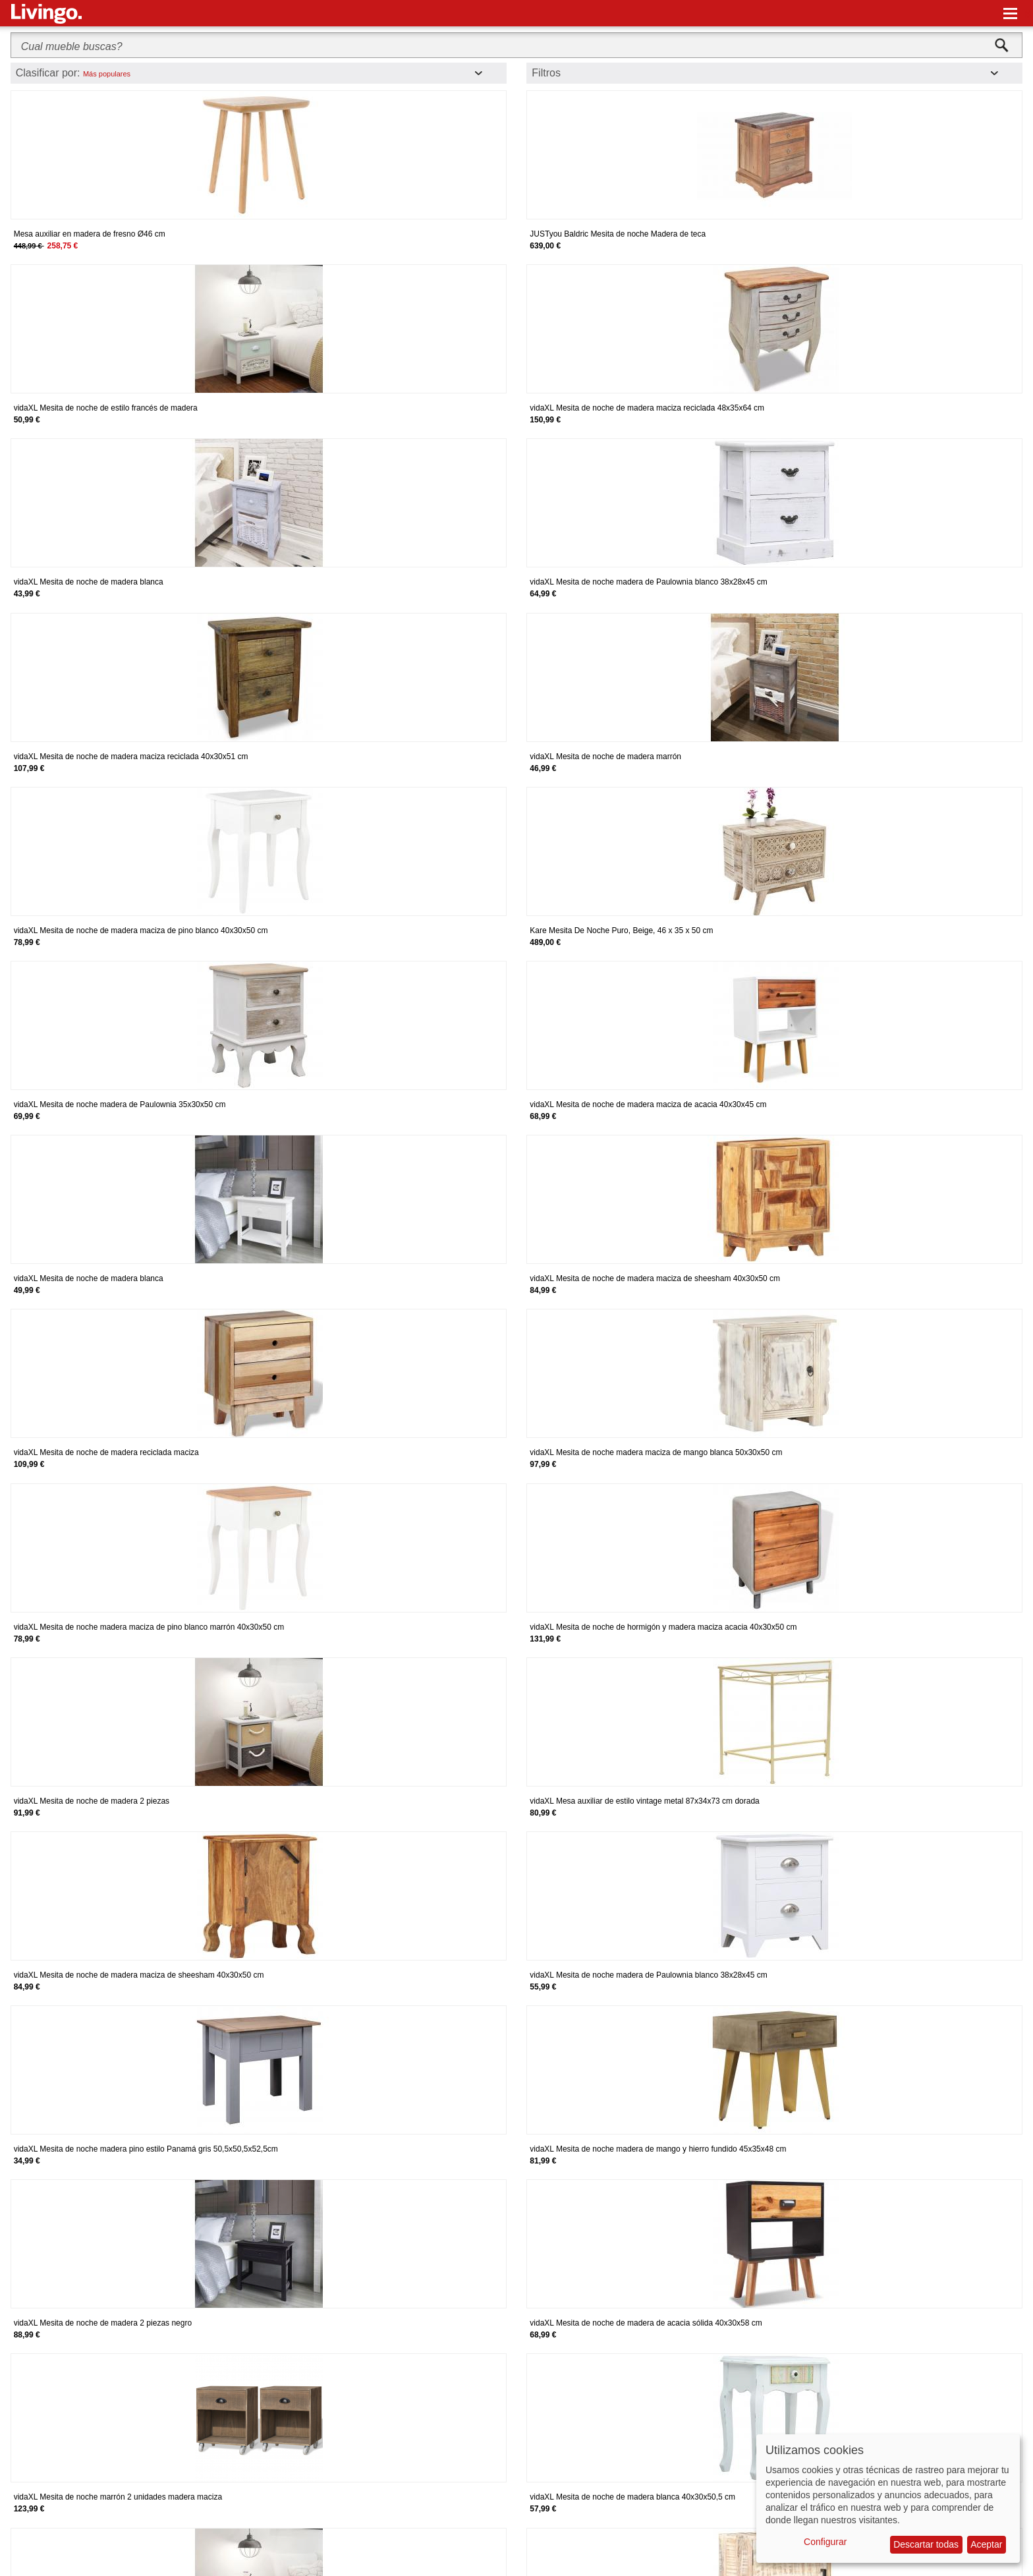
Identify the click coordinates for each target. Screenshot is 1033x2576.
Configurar (825, 2541)
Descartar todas (926, 2544)
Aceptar (986, 2544)
